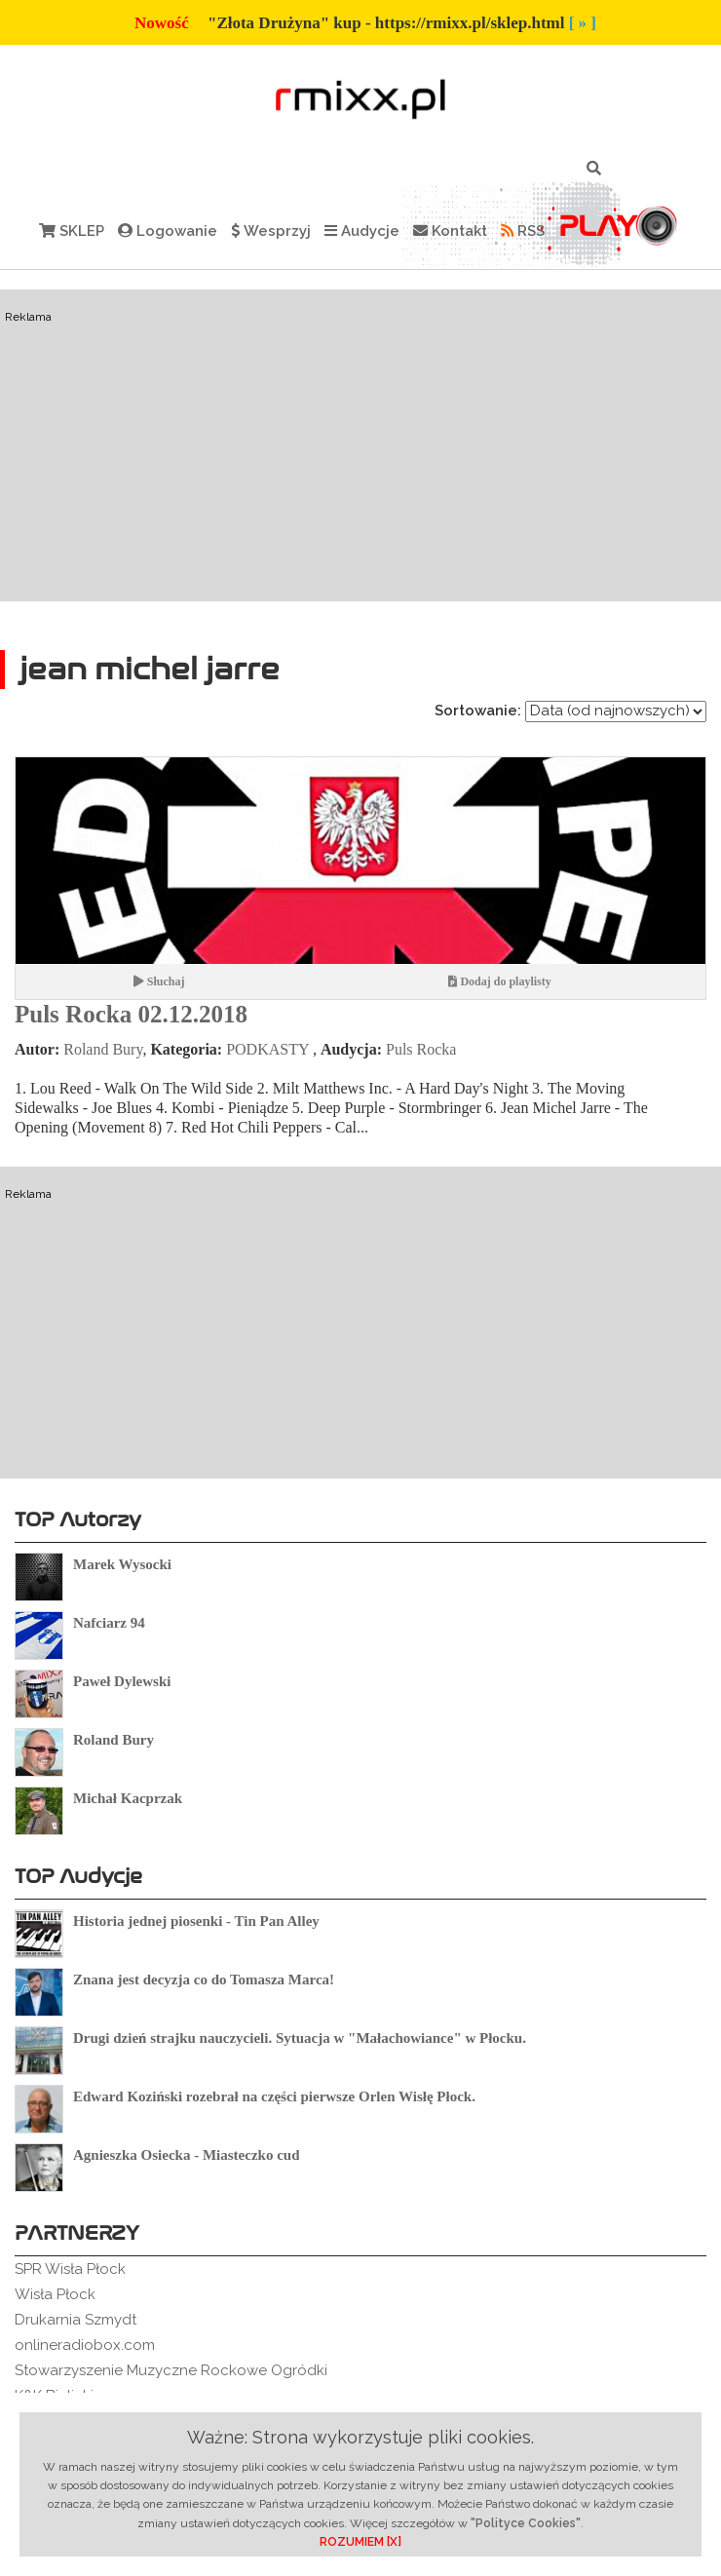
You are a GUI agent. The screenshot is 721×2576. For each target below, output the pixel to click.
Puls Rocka (421, 1049)
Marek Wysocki (122, 1564)
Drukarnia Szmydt (75, 2319)
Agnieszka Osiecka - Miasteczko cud (186, 2155)
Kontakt (450, 231)
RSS (523, 231)
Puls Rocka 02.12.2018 (131, 1014)
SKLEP (71, 231)
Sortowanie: (478, 710)
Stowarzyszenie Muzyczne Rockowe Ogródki (171, 2370)
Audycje (361, 231)
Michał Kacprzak (127, 1798)
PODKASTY (267, 1049)
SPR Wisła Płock (70, 2269)
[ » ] (582, 23)
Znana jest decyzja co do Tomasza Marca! (203, 1979)
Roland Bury (102, 1049)
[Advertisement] (360, 445)
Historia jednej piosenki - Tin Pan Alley (196, 1921)
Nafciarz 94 (109, 1623)
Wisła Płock (55, 2294)
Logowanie (167, 231)
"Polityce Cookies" (526, 2523)
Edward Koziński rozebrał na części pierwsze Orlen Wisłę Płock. (274, 2096)
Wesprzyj (271, 231)
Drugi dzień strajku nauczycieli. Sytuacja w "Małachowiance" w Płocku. (299, 2038)
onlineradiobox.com (85, 2345)
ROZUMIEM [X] (360, 2542)
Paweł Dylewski (122, 1681)
